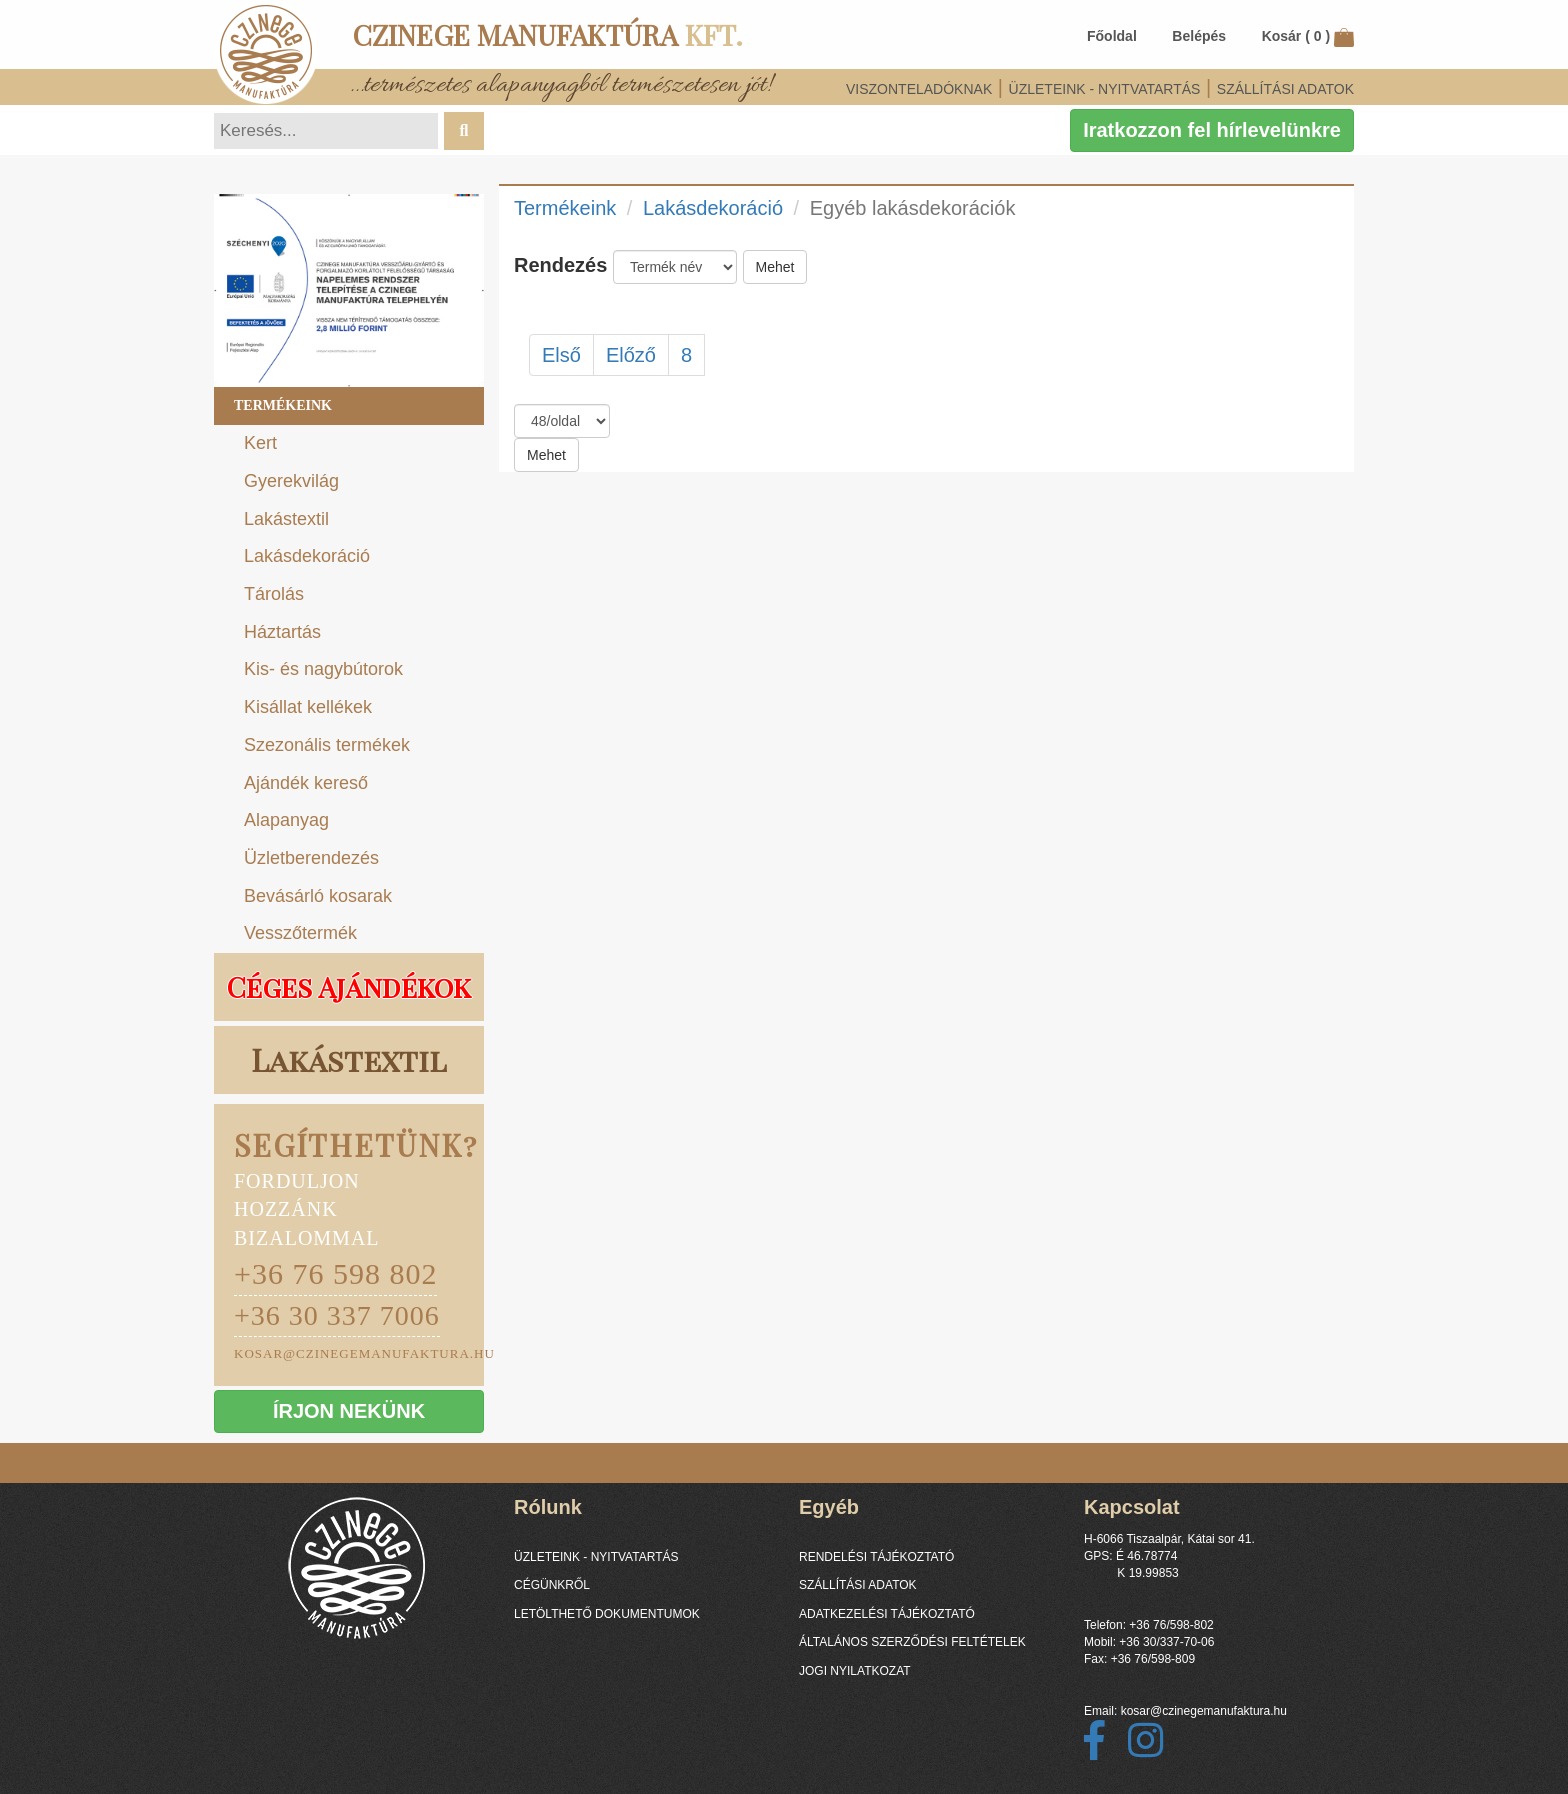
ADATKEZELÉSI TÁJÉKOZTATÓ (887, 1614)
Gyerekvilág (291, 481)
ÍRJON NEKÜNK (349, 1411)
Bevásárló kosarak (318, 896)
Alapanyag (286, 820)
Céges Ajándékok (349, 986)
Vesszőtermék (300, 933)
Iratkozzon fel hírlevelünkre (1212, 130)
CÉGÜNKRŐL (552, 1585)
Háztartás (282, 632)
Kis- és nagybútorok (323, 669)
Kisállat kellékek (308, 707)
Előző (631, 355)
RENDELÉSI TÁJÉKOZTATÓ (876, 1557)
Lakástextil (286, 519)
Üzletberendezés (311, 858)
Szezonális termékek (327, 745)
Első (561, 355)
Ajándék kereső (306, 783)
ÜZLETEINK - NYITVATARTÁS (1105, 89)
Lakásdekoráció (307, 556)
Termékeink (283, 405)
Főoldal (1112, 36)
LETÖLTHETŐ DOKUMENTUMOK (607, 1614)
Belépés (1199, 36)
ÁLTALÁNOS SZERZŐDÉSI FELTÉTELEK (912, 1642)
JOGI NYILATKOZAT (855, 1671)
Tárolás (274, 594)
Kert (260, 443)
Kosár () (1308, 36)
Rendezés (560, 265)
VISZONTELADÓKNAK (919, 89)
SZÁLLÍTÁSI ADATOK (1285, 89)
